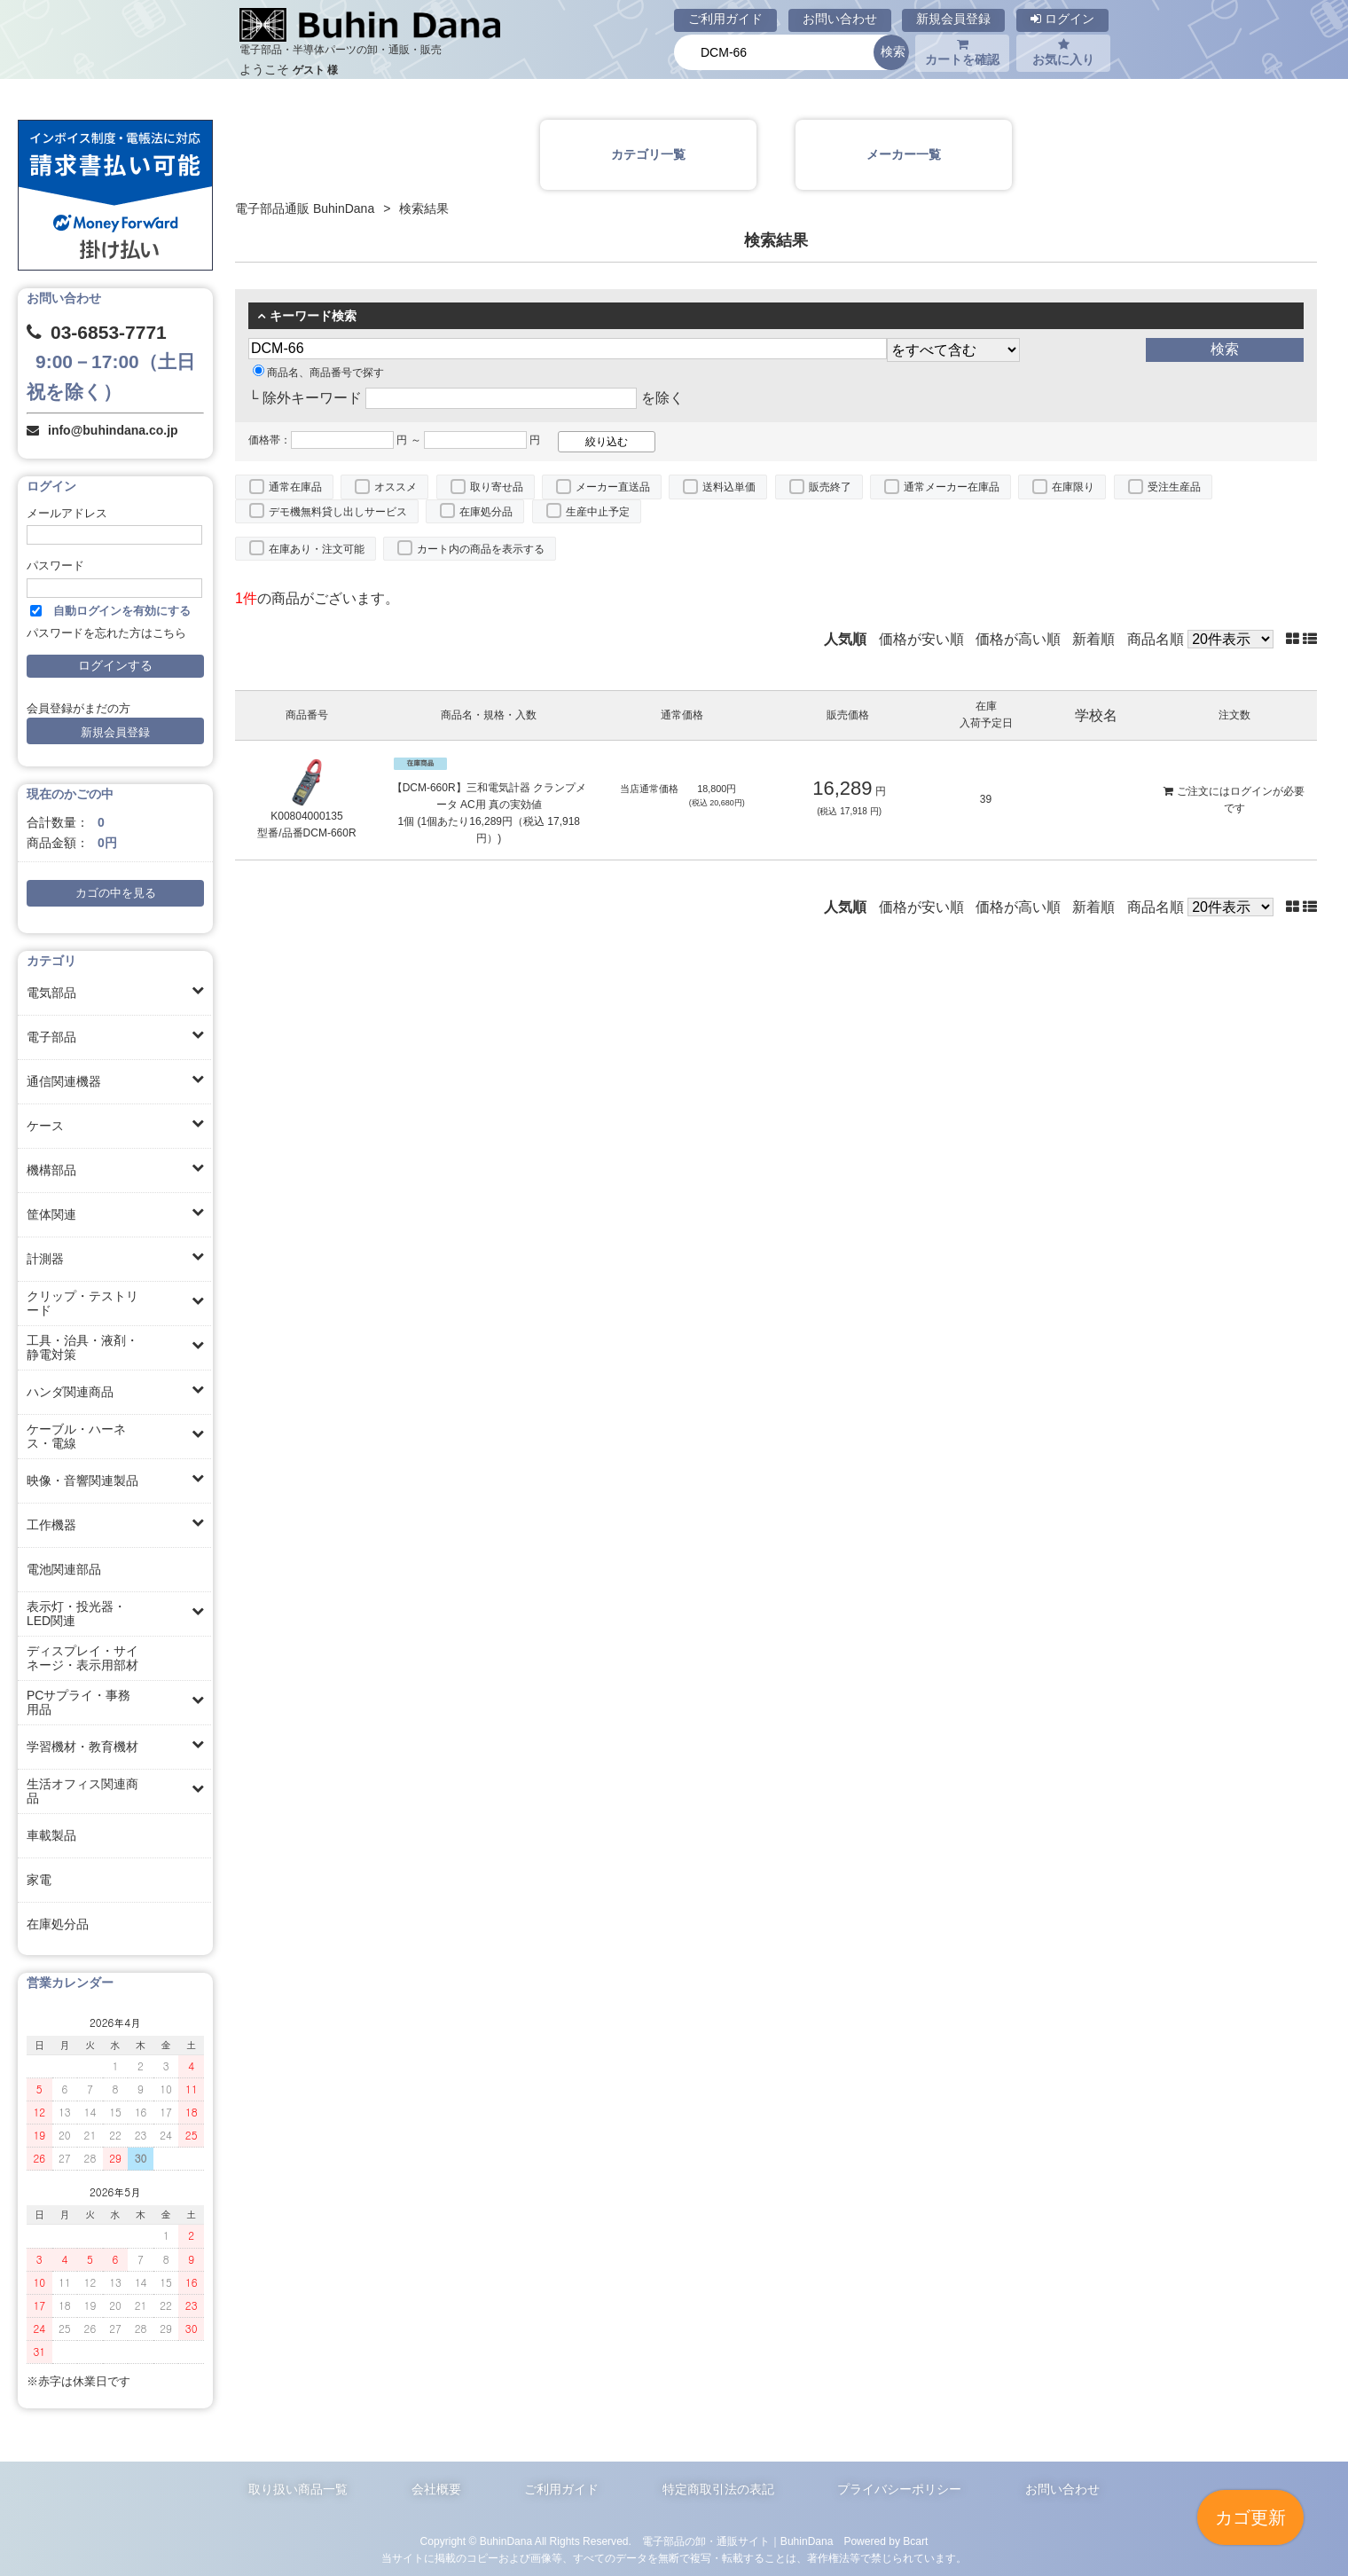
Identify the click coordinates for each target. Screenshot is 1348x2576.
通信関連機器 (64, 1081)
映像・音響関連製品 (82, 1480)
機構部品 (51, 1170)
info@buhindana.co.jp (113, 430)
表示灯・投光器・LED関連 (76, 1613)
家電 (39, 1880)
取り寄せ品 (496, 487)
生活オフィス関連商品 (82, 1791)
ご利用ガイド (725, 19)
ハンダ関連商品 (70, 1392)
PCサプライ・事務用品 (78, 1702)
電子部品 (51, 1037)
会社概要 (436, 2489)
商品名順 (1155, 639)
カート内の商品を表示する (481, 549)
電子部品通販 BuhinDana (304, 208)
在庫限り (1073, 487)
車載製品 (51, 1835)
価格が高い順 (1018, 639)
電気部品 (51, 993)
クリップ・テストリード (82, 1303)
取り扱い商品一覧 (298, 2489)
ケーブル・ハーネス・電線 (76, 1436)
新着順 (1093, 639)
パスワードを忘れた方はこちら (106, 633)
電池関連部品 (64, 1569)
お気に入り (1063, 52)
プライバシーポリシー (899, 2489)
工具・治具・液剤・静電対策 (82, 1347)
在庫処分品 (58, 1924)
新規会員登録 (953, 19)
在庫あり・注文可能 (316, 549)
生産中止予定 (598, 512)
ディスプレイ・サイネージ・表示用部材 (82, 1658)
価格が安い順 (921, 639)
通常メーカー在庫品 (951, 487)
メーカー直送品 (613, 487)
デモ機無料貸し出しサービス (338, 512)
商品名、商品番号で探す (318, 372)
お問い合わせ (840, 19)
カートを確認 (962, 52)
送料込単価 (729, 487)
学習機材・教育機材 (82, 1747)
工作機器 (51, 1525)
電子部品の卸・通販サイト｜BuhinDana (737, 2541)
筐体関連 (51, 1214)
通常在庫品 (295, 487)
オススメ (395, 487)
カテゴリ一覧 (648, 154)
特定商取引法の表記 (718, 2489)
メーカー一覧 (903, 154)
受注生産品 (1174, 487)
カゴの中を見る (115, 893)
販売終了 (830, 487)
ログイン (1062, 19)
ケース (45, 1126)
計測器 (45, 1259)
